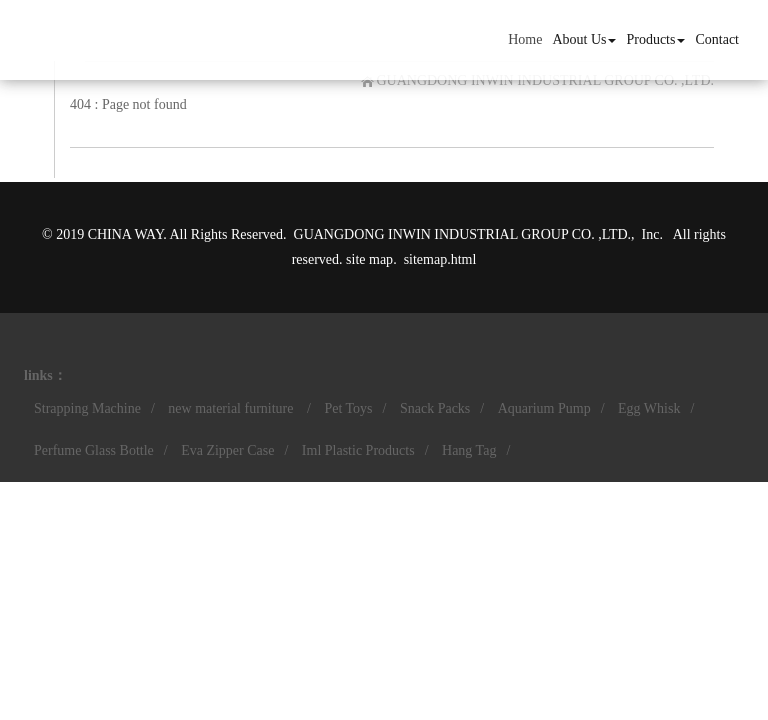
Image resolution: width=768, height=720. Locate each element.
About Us (584, 39)
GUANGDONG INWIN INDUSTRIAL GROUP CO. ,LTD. (545, 80)
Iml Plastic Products (358, 450)
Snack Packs (435, 408)
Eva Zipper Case (227, 450)
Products (655, 39)
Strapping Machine (87, 408)
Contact (717, 39)
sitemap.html (440, 259)
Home (525, 39)
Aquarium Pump (544, 408)
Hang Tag (469, 450)
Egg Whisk (649, 408)
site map (369, 259)
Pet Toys (348, 408)
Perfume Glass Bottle (94, 450)
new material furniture (232, 408)
